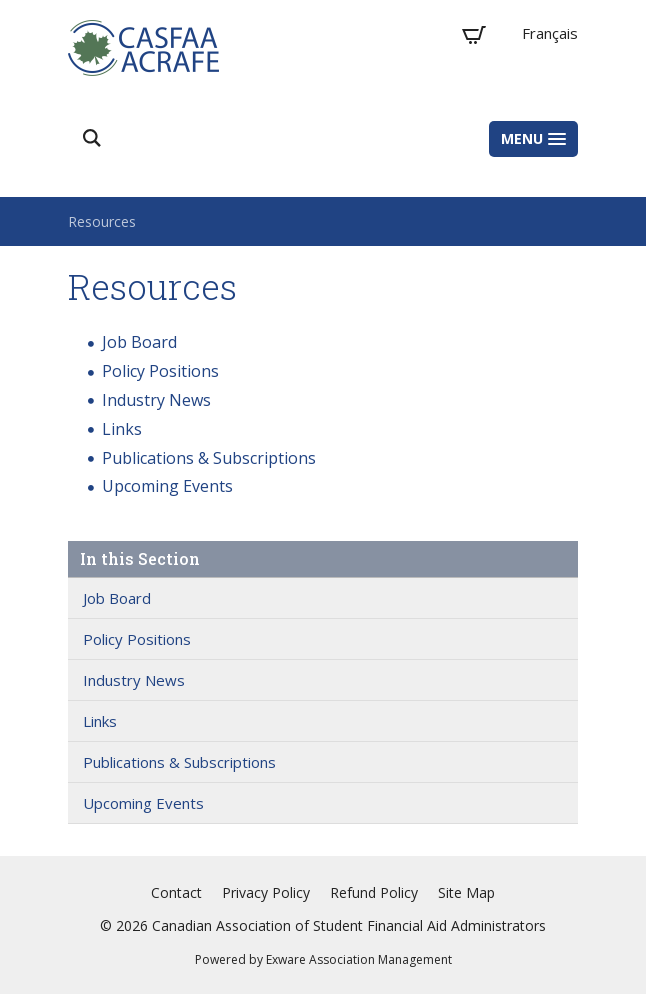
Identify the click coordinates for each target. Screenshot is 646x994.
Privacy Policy (266, 892)
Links (122, 429)
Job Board (139, 342)
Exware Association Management (359, 959)
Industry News (156, 400)
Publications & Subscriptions (209, 458)
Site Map (466, 892)
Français (550, 33)
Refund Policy (374, 892)
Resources (102, 221)
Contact (176, 892)
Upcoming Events (167, 486)
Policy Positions (160, 371)
